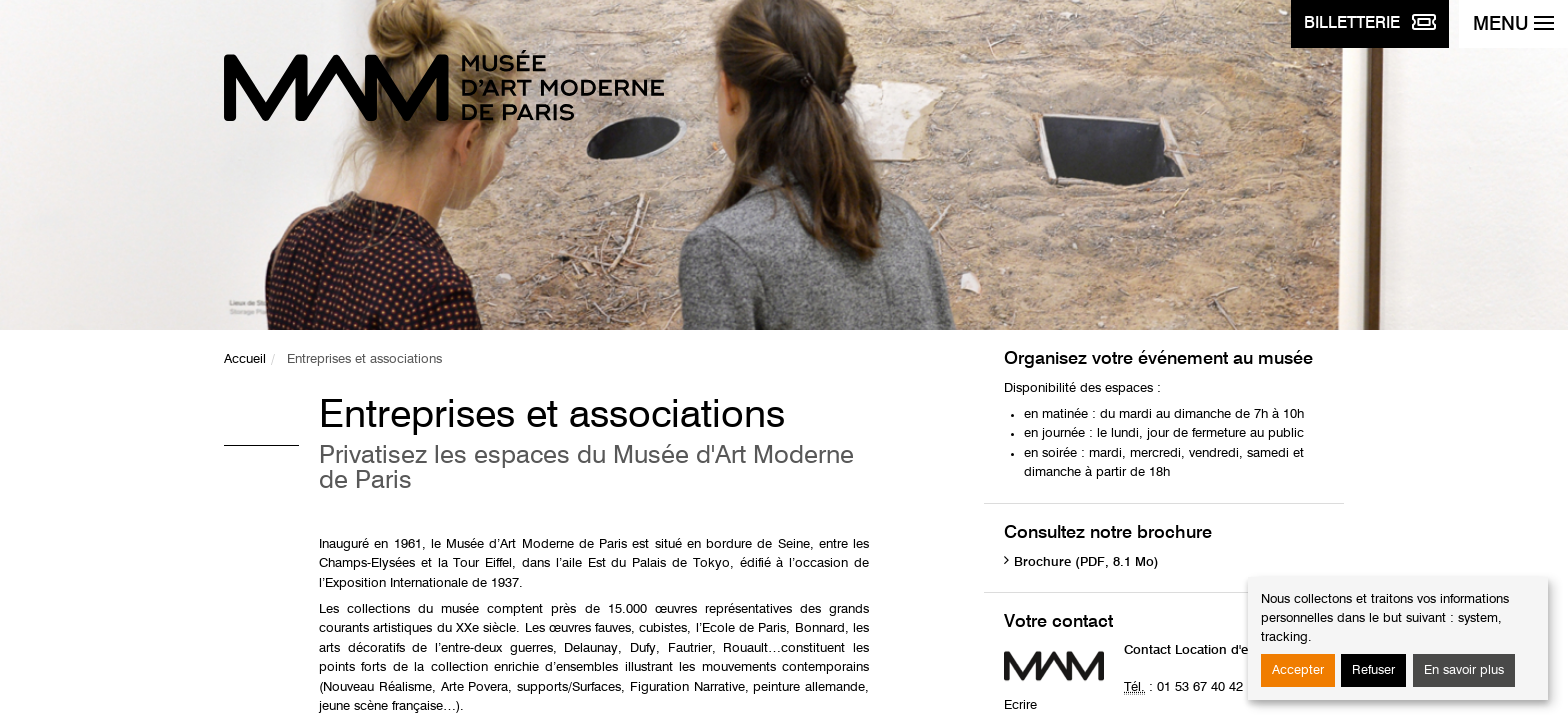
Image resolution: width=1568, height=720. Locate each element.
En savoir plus (1464, 670)
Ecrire (1020, 705)
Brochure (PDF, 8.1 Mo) (1086, 562)
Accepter (1298, 670)
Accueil (245, 359)
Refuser (1373, 670)
